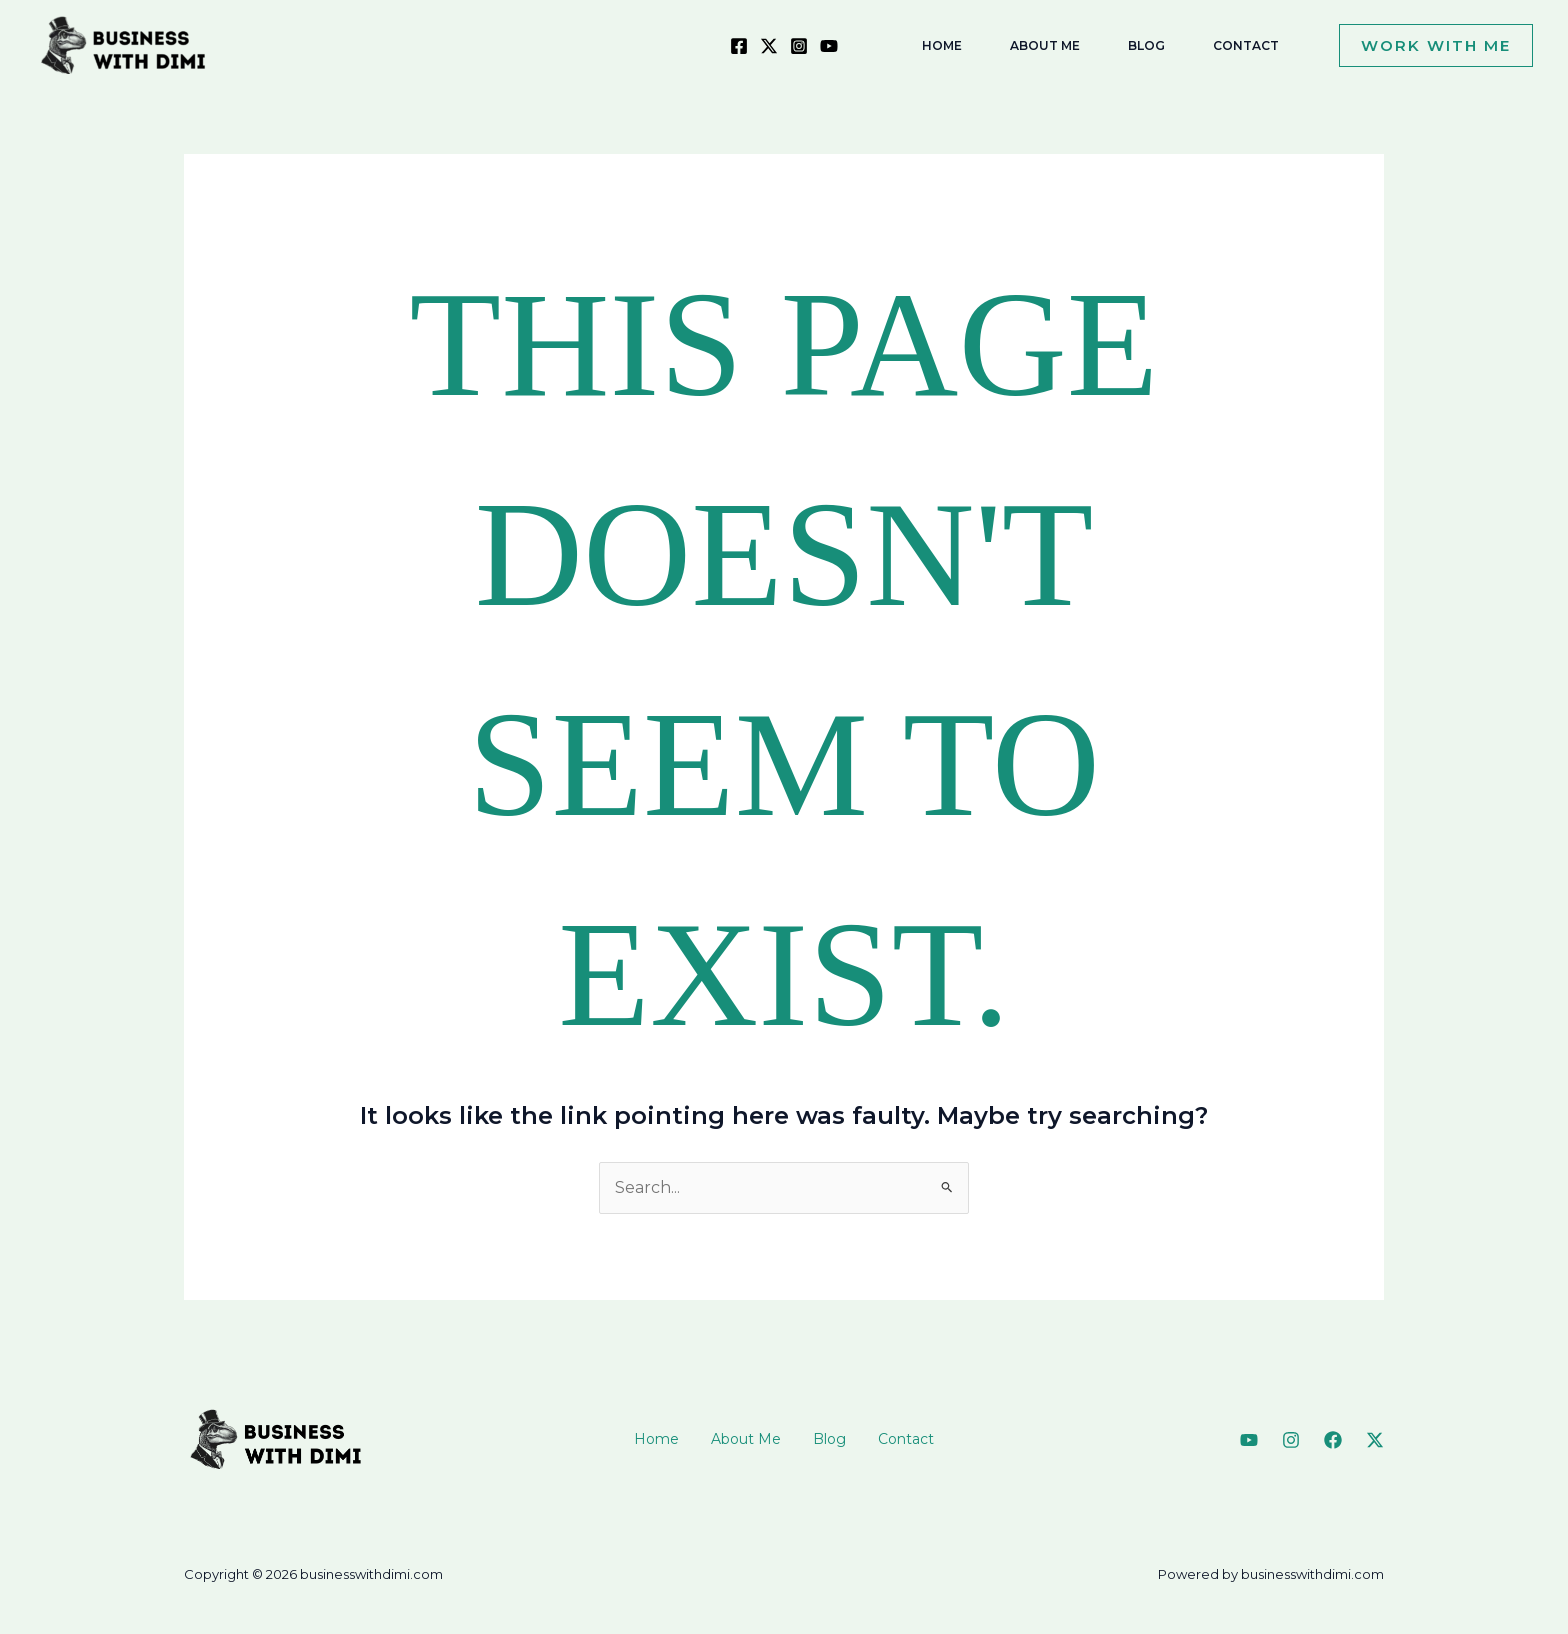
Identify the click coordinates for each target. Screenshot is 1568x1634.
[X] (769, 46)
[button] (1428, 45)
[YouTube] (829, 46)
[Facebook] (739, 46)
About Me (746, 1439)
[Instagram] (799, 46)
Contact (906, 1439)
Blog (829, 1439)
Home (656, 1439)
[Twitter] (1375, 1440)
